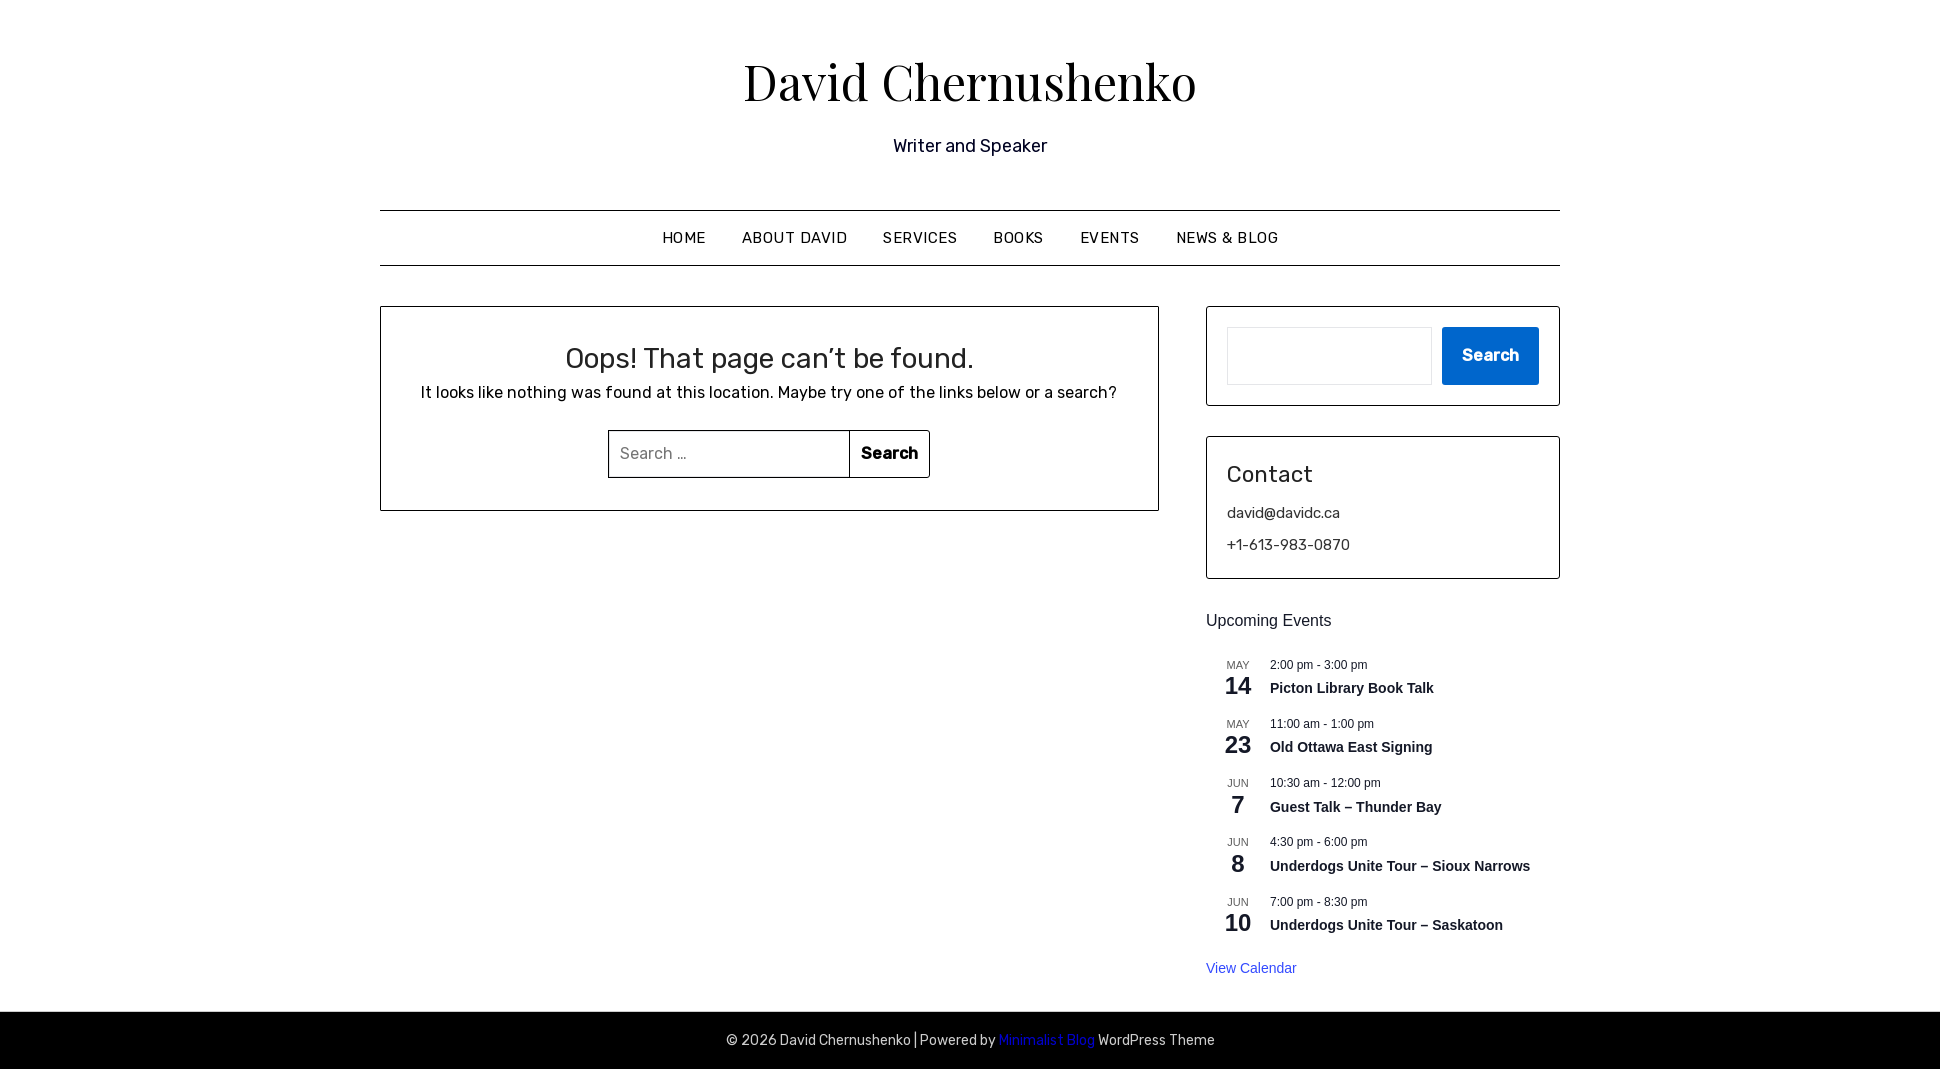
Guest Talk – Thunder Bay (1356, 806)
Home (684, 237)
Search (1490, 354)
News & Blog (1227, 237)
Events (1110, 237)
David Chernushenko (970, 81)
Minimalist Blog (1047, 1039)
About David (795, 237)
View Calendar (1251, 967)
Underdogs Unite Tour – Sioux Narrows (1400, 865)
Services (920, 237)
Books (1018, 237)
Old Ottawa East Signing (1351, 746)
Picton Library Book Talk (1352, 687)
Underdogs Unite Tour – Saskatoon (1386, 924)
